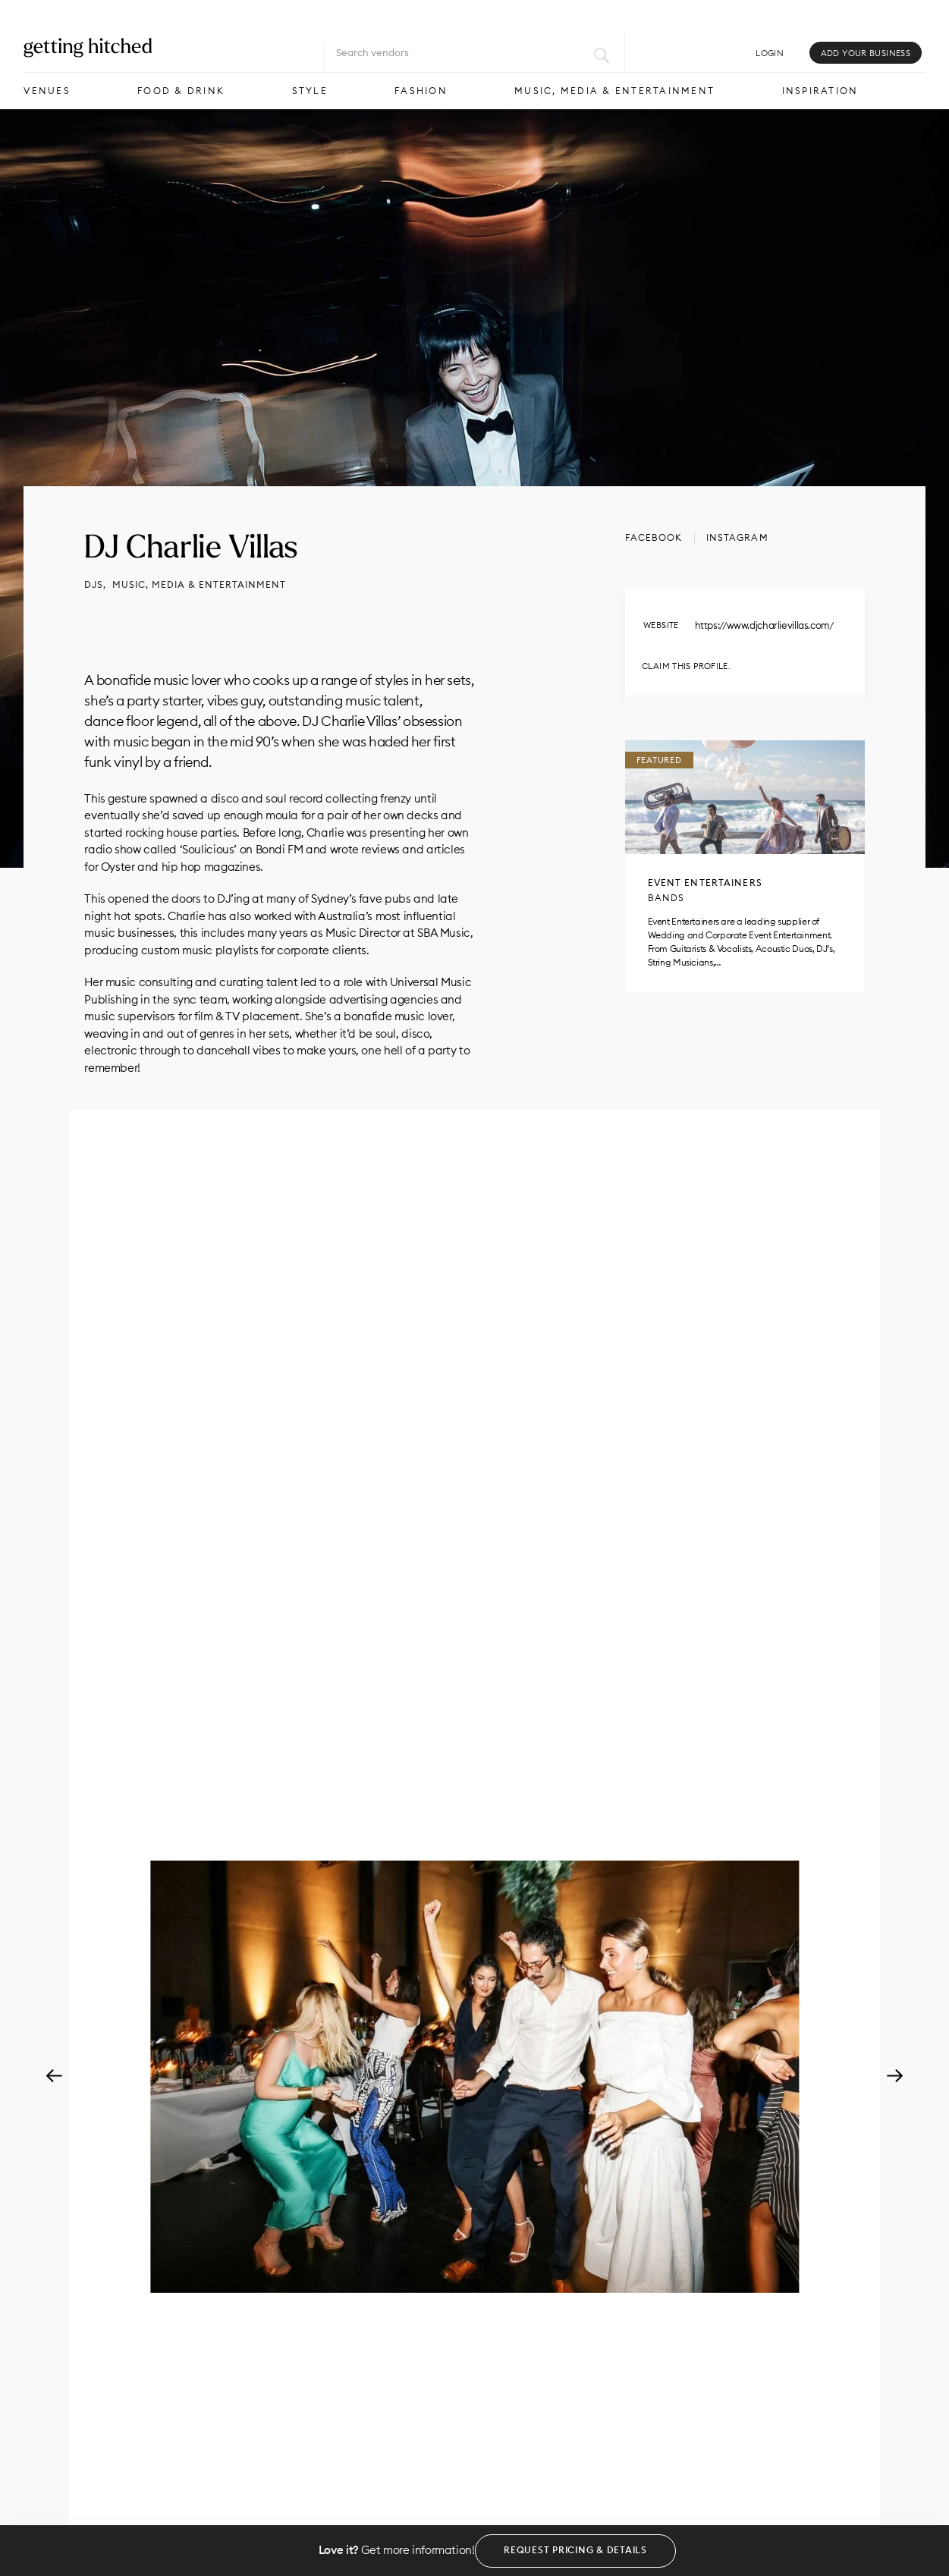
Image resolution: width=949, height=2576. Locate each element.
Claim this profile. (686, 666)
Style (310, 90)
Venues (47, 90)
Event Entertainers (705, 882)
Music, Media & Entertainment (614, 90)
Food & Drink (181, 90)
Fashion (421, 90)
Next (894, 2077)
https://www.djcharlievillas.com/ (764, 625)
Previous (54, 2077)
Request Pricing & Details (575, 2550)
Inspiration (820, 90)
